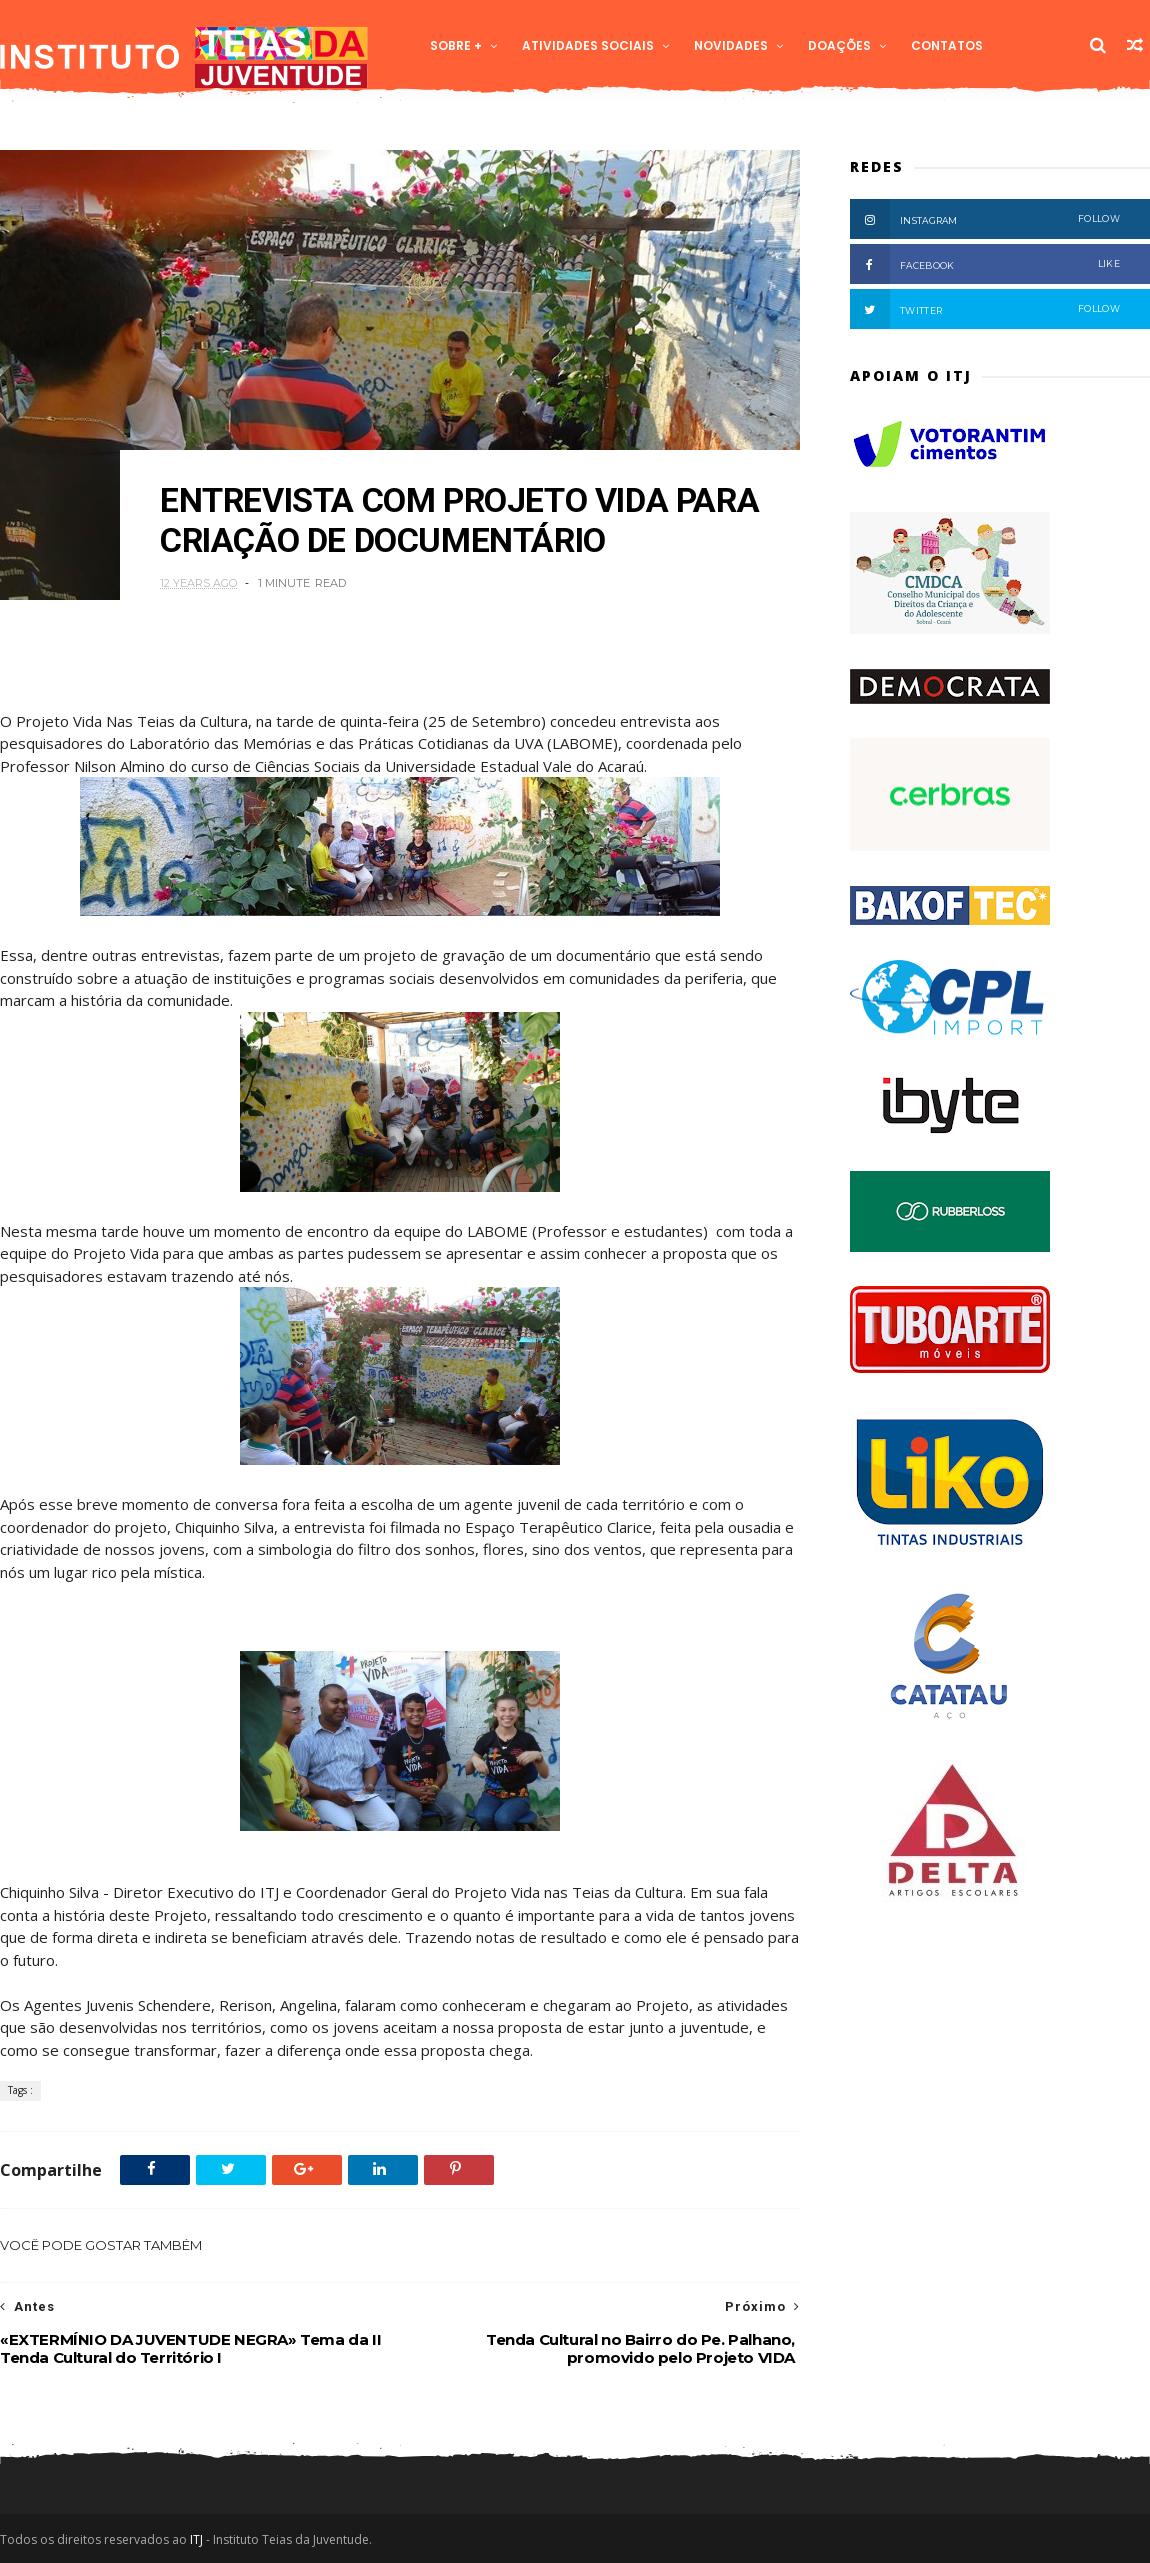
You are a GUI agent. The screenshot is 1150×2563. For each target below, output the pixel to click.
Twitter (985, 309)
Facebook (985, 264)
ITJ (196, 2539)
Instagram (985, 219)
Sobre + (456, 45)
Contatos (947, 45)
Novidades (731, 45)
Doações (839, 45)
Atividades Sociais (588, 45)
